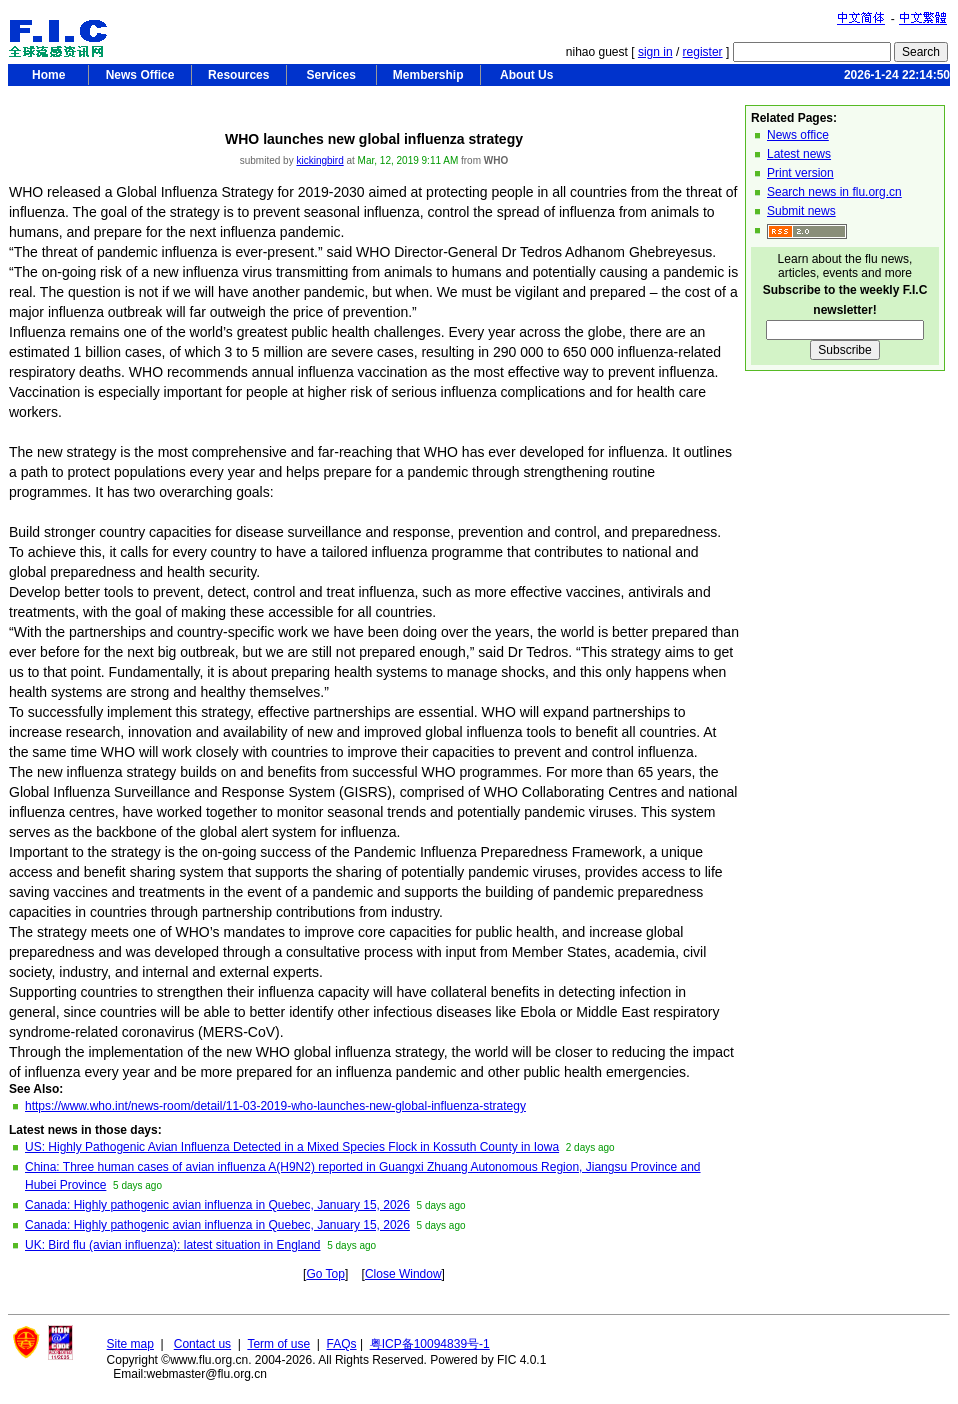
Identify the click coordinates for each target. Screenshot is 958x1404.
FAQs (342, 1344)
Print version (800, 173)
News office (798, 135)
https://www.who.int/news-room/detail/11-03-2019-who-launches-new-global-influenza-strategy (275, 1106)
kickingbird (319, 160)
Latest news (799, 154)
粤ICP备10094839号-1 (430, 1344)
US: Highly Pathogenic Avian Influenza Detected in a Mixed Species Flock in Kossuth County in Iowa (292, 1147)
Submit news (801, 211)
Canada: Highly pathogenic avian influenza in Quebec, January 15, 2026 (217, 1205)
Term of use (278, 1344)
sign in (655, 52)
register (703, 52)
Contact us (202, 1344)
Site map (130, 1344)
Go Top (325, 1274)
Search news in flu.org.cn (834, 192)
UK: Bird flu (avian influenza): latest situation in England (173, 1245)
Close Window (403, 1274)
